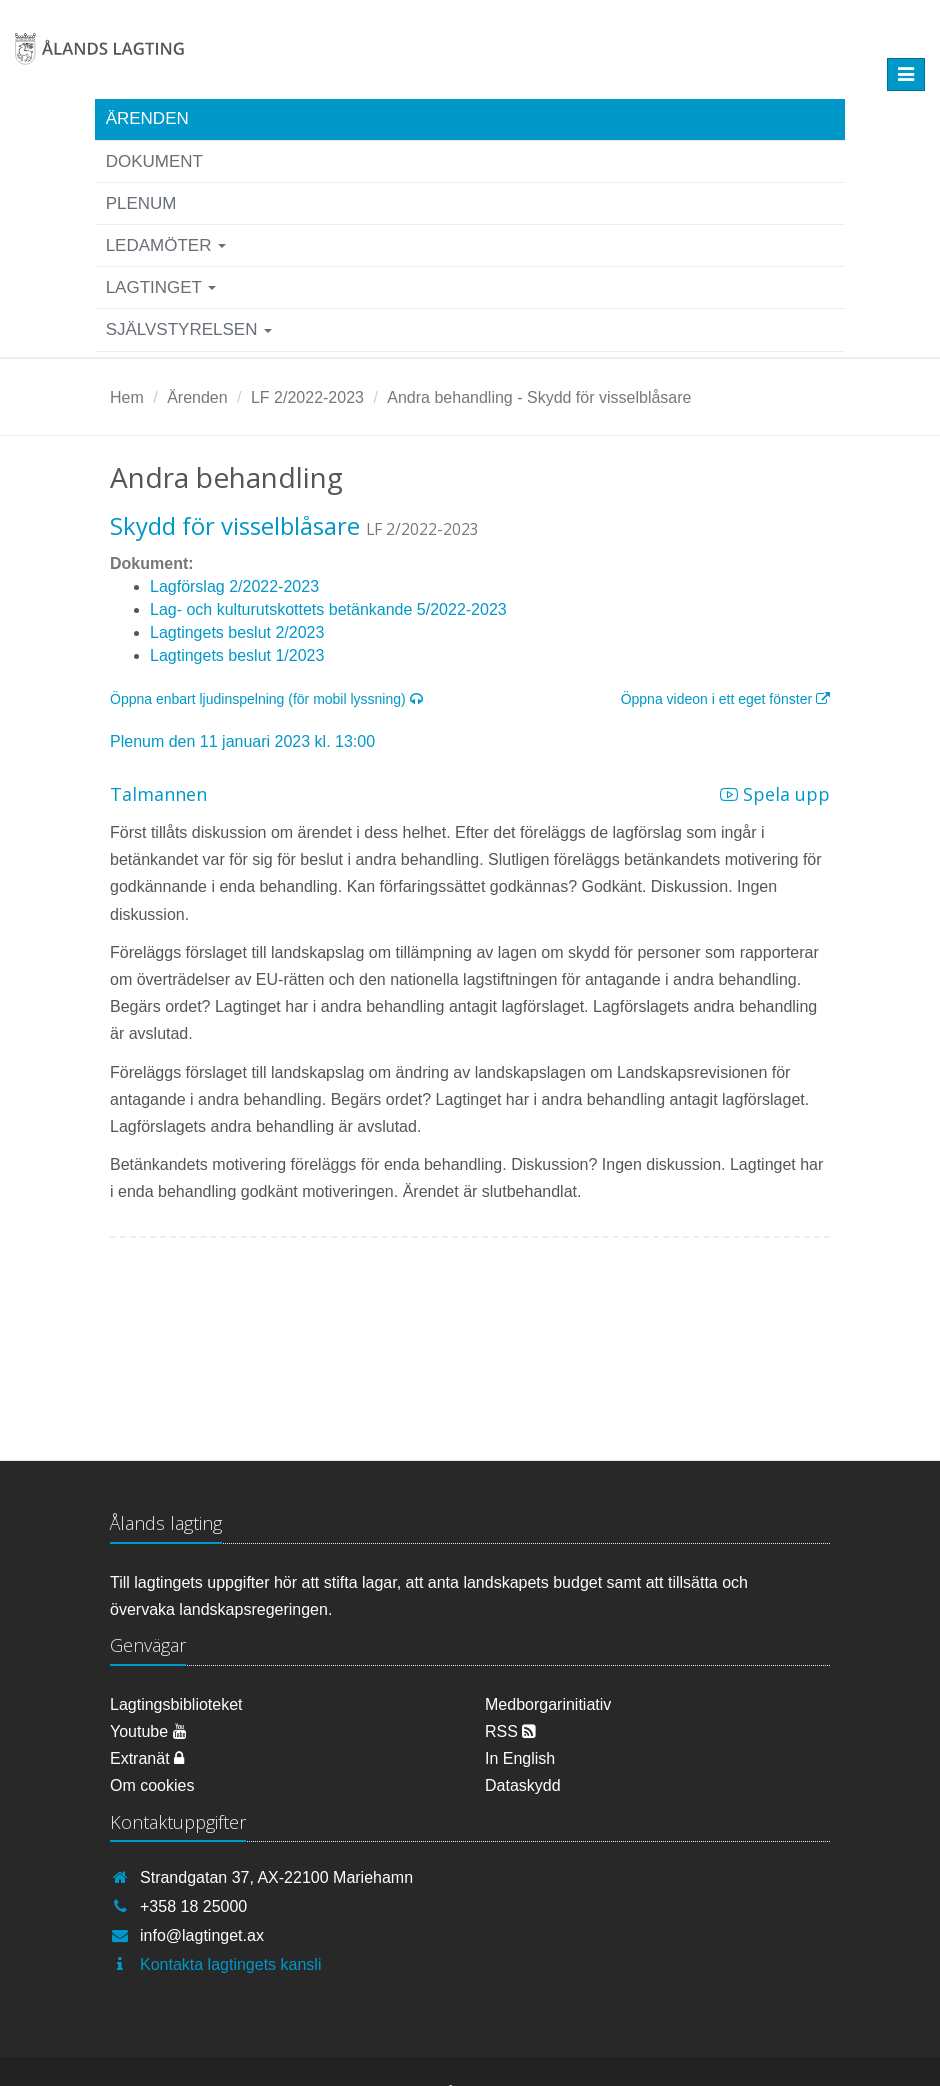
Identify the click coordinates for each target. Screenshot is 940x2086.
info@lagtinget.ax (202, 1935)
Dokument (154, 161)
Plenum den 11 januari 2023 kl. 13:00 (242, 741)
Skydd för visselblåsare (235, 525)
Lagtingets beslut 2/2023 (237, 632)
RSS (510, 1731)
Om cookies (152, 1785)
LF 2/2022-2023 (307, 397)
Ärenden (147, 118)
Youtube (148, 1731)
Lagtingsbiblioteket (176, 1704)
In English (520, 1758)
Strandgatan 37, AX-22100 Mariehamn (276, 1877)
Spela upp (775, 794)
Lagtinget (161, 287)
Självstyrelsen (189, 329)
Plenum (141, 203)
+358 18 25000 (193, 1906)
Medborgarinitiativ (548, 1704)
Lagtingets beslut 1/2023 (237, 655)
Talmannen (158, 794)
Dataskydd (523, 1785)
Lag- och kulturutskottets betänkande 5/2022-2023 (328, 609)
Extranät (147, 1758)
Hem (127, 397)
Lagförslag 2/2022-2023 (234, 586)
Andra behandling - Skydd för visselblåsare (539, 397)
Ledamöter (166, 245)
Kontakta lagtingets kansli (230, 1964)
